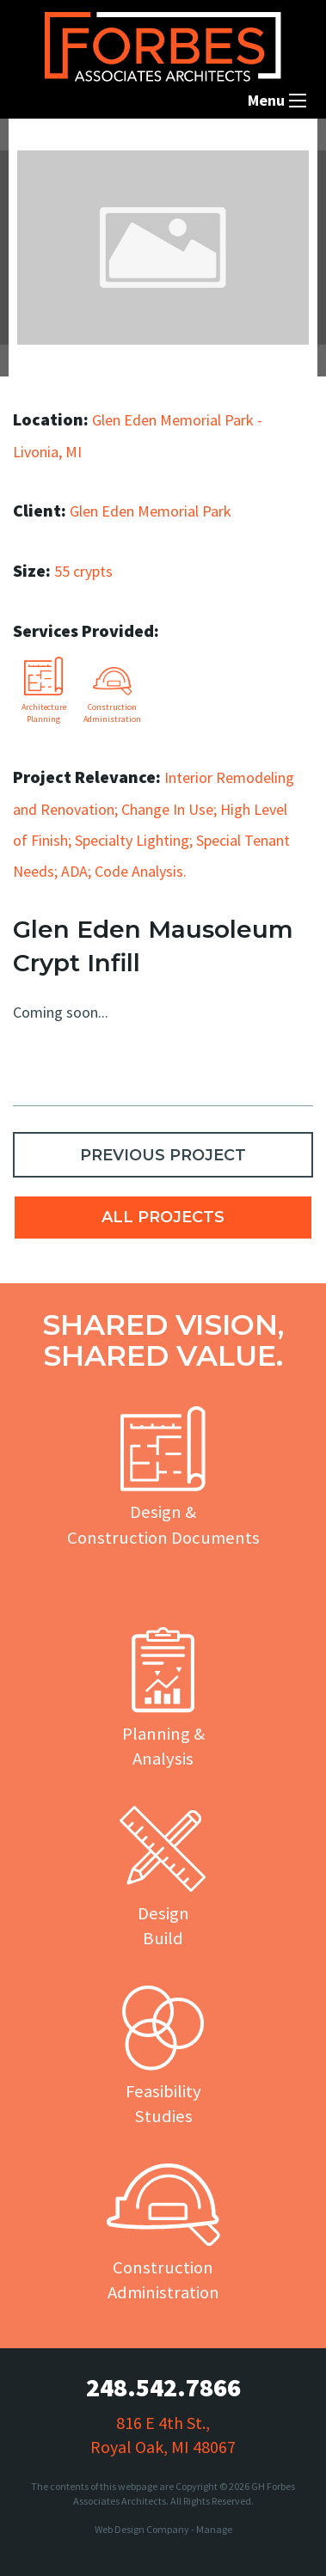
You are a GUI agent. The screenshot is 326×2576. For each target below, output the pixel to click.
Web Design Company (142, 2529)
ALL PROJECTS (163, 1217)
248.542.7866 (163, 2387)
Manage (214, 2529)
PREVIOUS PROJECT (163, 1155)
